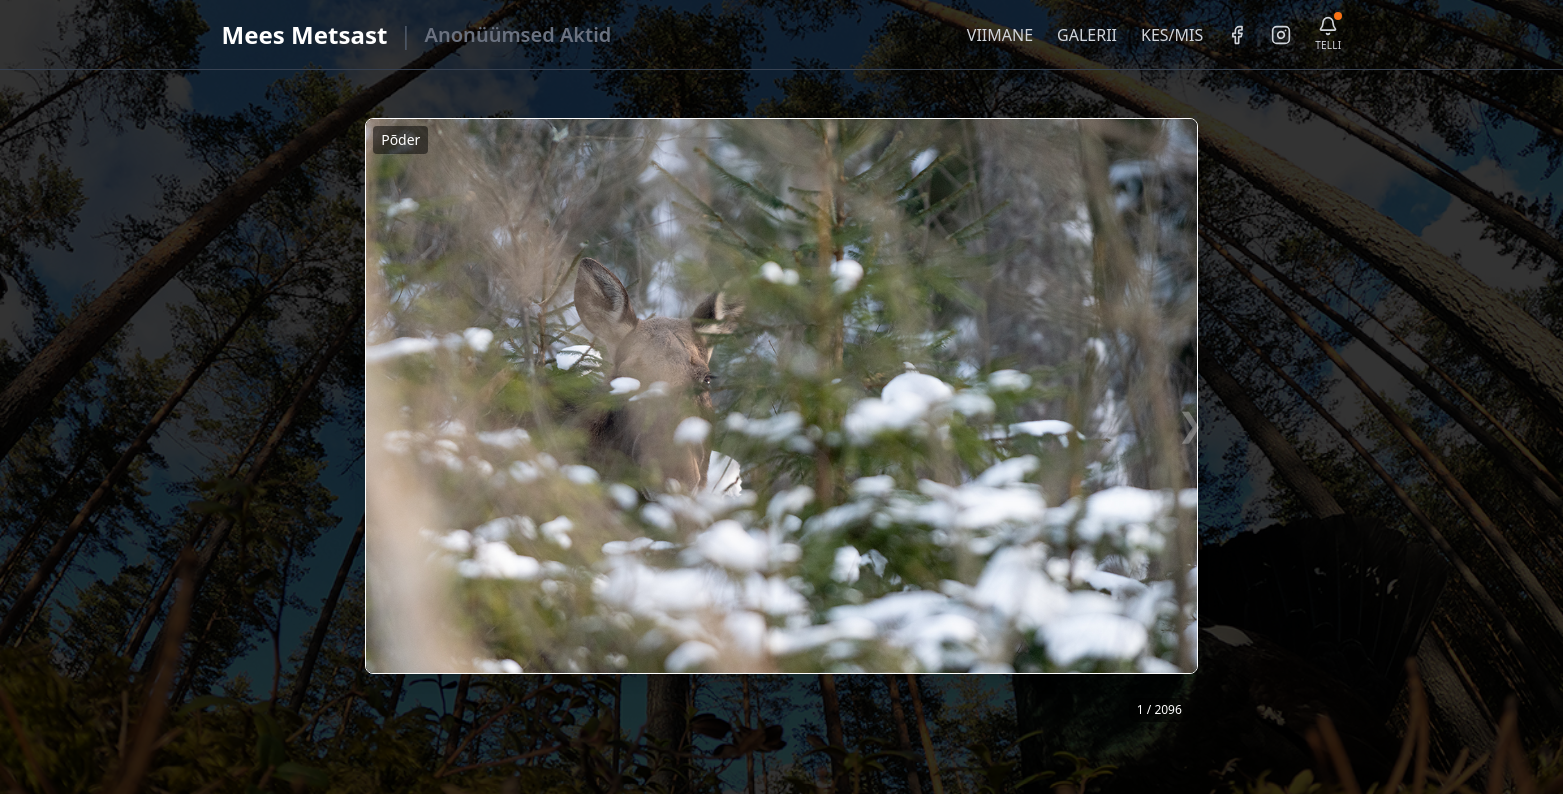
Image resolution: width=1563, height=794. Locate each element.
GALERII (1087, 35)
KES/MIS (1172, 35)
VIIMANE (1000, 35)
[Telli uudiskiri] (1328, 34)
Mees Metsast (305, 34)
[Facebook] (1237, 35)
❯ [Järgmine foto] (1190, 423)
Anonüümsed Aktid (518, 34)
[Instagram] (1281, 35)
